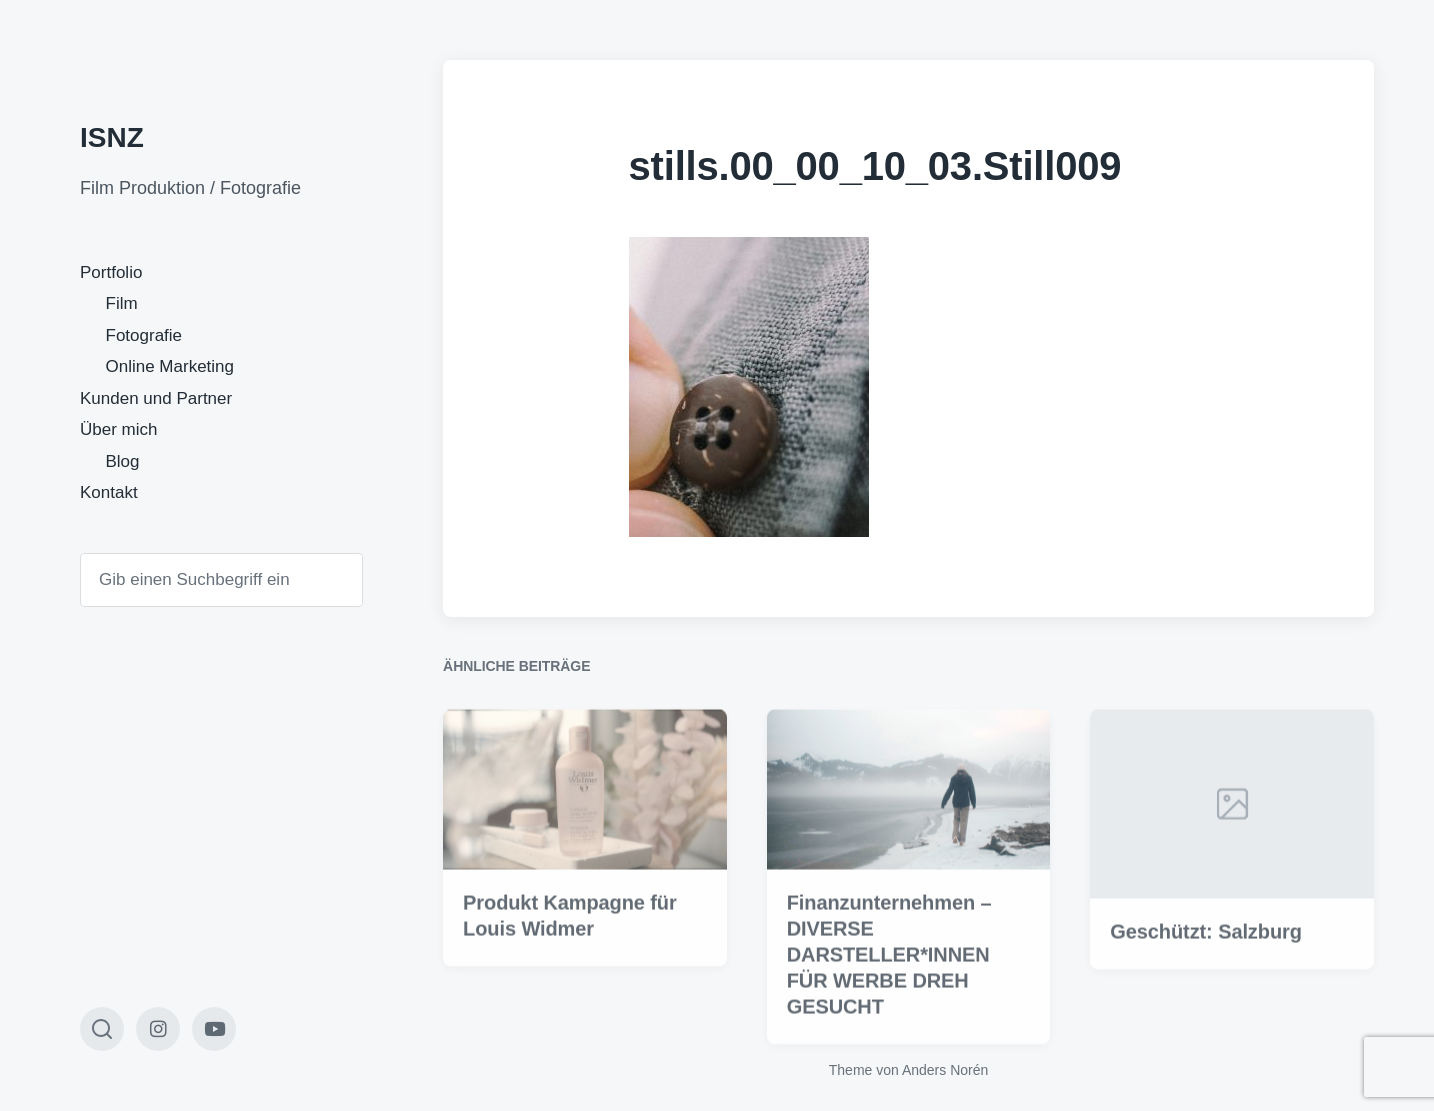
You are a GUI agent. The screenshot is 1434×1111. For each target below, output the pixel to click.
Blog (123, 461)
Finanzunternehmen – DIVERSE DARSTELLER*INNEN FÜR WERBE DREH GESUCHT (889, 983)
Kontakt (109, 492)
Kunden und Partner (156, 398)
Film (122, 303)
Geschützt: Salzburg (1205, 961)
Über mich (118, 429)
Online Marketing (170, 366)
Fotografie (144, 335)
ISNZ (112, 137)
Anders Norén (945, 1070)
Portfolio (111, 272)
